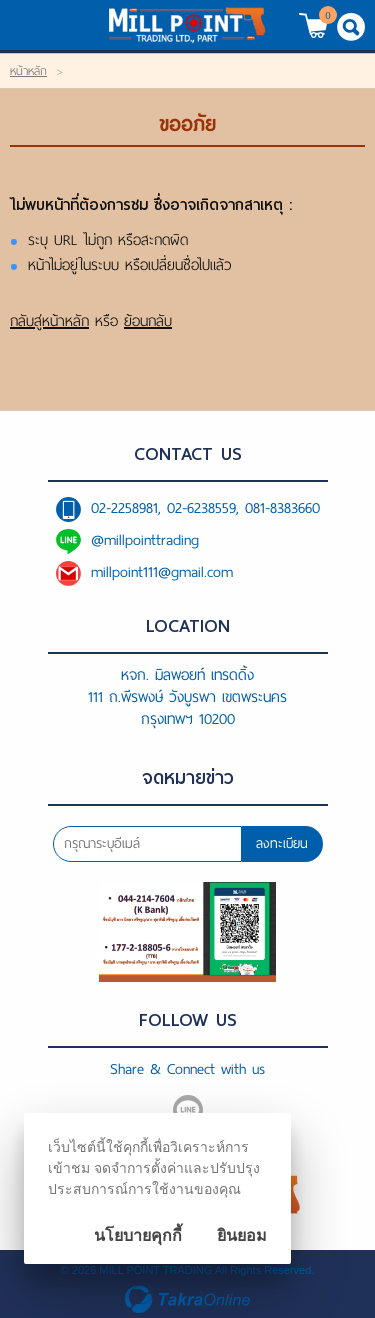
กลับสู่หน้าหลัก (49, 321)
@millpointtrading (145, 540)
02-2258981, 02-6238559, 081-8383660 (205, 508)
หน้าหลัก (28, 71)
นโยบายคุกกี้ (138, 1235)
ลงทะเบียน (282, 843)
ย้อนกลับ (148, 321)
